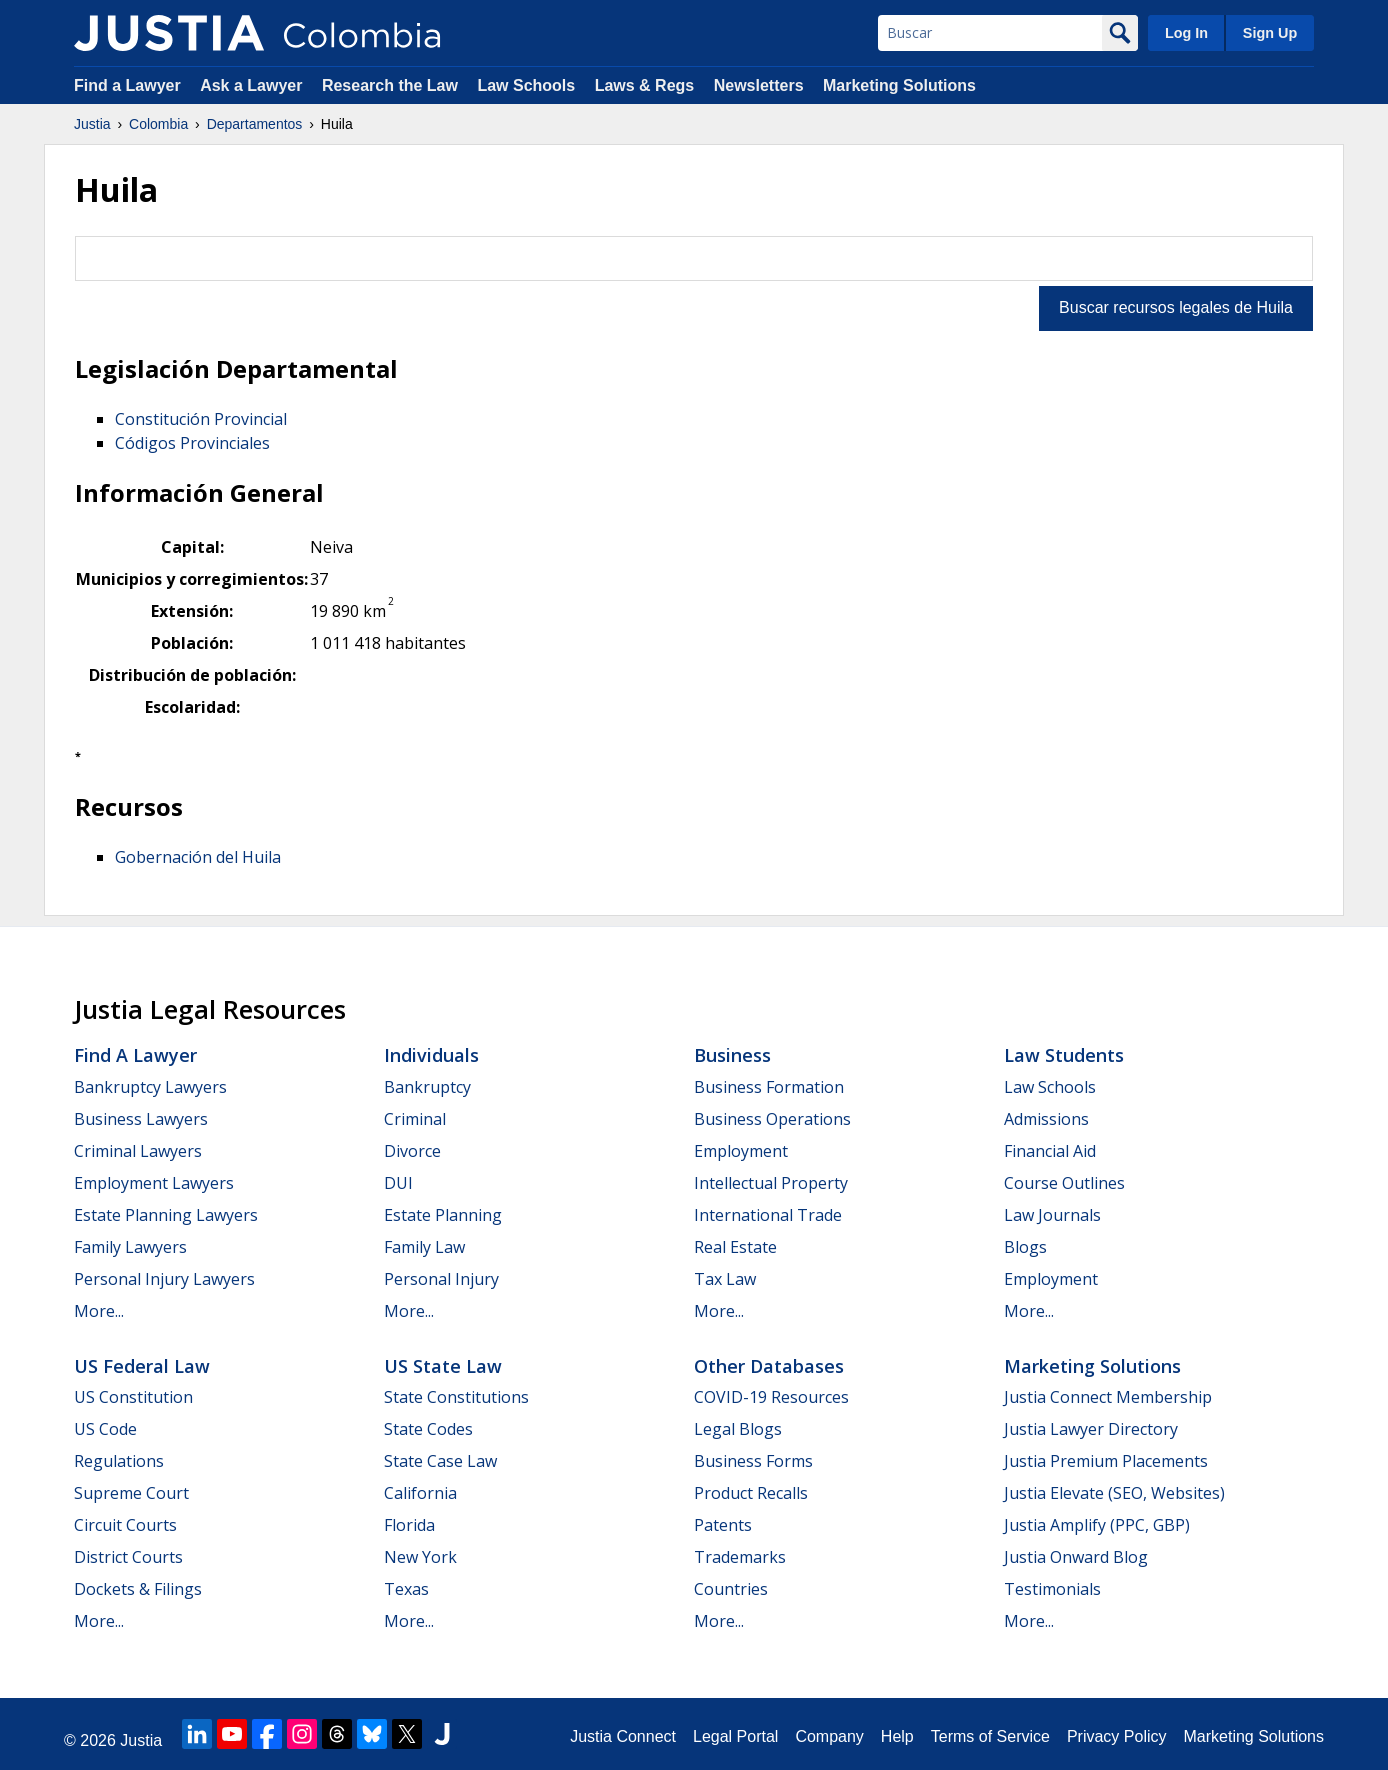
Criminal (415, 1119)
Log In (1186, 33)
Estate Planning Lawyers (166, 1215)
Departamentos (255, 124)
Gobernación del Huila (198, 857)
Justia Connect (623, 1736)
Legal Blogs (738, 1429)
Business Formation (769, 1087)
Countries (731, 1589)
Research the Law (390, 85)
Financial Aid (1050, 1151)
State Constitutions (456, 1397)
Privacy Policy (1117, 1736)
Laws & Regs (645, 85)
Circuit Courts (125, 1525)
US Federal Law (142, 1366)
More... (99, 1311)
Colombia (158, 124)
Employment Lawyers (154, 1183)
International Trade (768, 1215)
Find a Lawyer (127, 85)
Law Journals (1052, 1215)
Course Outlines (1064, 1183)
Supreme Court (131, 1493)
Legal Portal (735, 1736)
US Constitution (133, 1397)
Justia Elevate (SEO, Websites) (1114, 1493)
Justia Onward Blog (1076, 1557)
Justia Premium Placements (1106, 1461)
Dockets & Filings (138, 1589)
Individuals (431, 1055)
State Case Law (440, 1461)
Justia (92, 124)
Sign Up (1270, 33)
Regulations (119, 1461)
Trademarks (740, 1557)
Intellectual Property (771, 1183)
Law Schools (526, 85)
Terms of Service (990, 1736)
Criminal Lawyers (138, 1151)
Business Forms (753, 1461)
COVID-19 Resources (771, 1397)
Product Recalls (751, 1493)
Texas (406, 1589)
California (420, 1493)
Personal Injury (441, 1279)
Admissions (1046, 1119)
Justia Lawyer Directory (1091, 1429)
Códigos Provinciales (192, 443)
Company (829, 1736)
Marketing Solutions (899, 85)
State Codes (428, 1429)
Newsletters (759, 85)
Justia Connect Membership (1108, 1397)
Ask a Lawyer (253, 85)
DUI (398, 1183)
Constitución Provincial (201, 419)
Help (897, 1736)
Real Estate (735, 1247)
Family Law (424, 1247)
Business (732, 1055)
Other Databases (769, 1366)
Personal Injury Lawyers (164, 1279)
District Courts (128, 1557)
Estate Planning (443, 1215)
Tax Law (725, 1279)
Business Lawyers (141, 1119)
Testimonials (1052, 1589)
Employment (741, 1151)
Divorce (412, 1151)
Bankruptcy (427, 1087)
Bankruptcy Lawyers (150, 1087)
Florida (409, 1525)
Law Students (1064, 1055)
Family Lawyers (130, 1247)
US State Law (443, 1366)
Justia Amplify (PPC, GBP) (1097, 1525)
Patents (723, 1525)
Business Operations (772, 1119)
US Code (105, 1429)
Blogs (1025, 1247)
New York (420, 1557)
